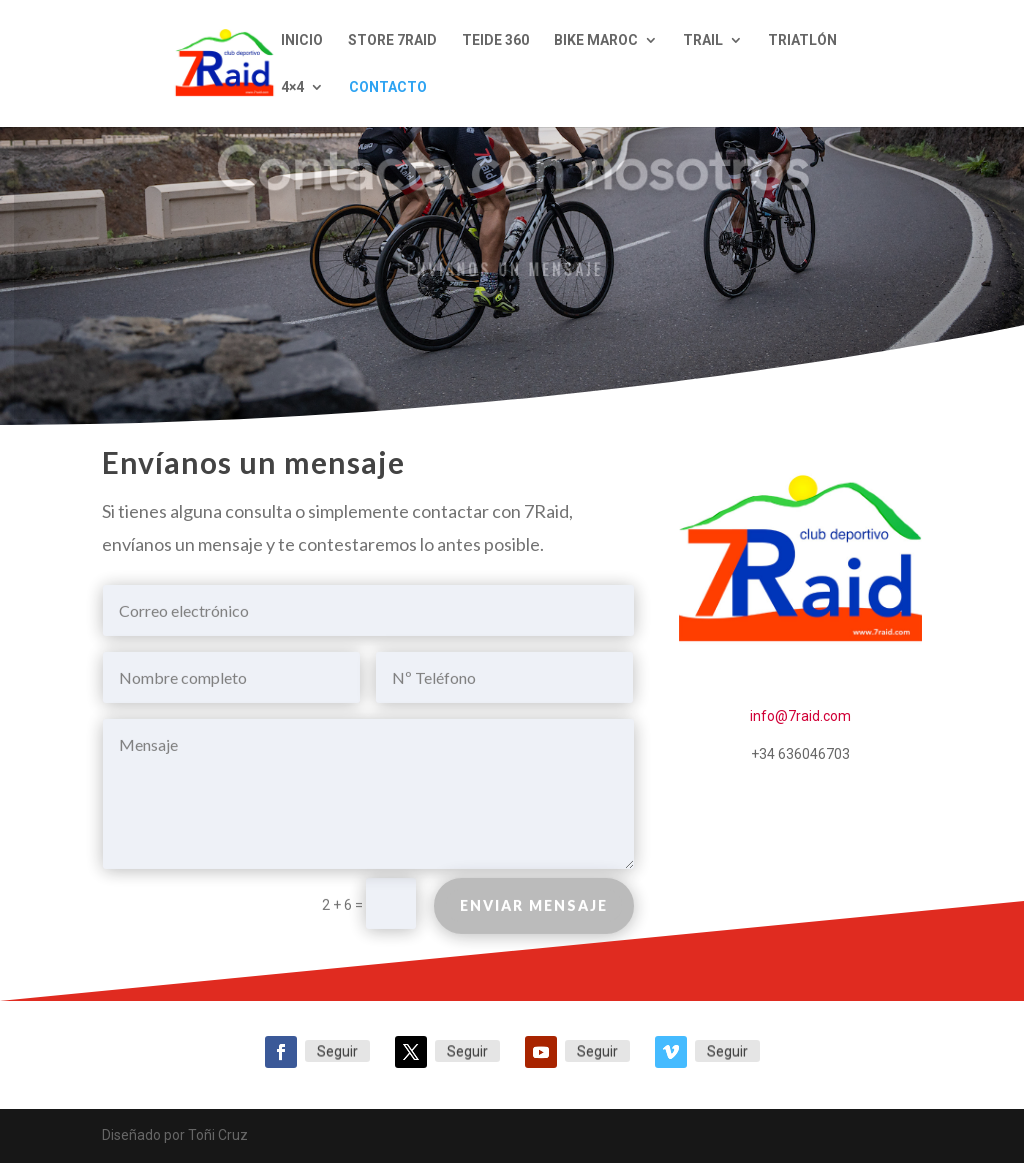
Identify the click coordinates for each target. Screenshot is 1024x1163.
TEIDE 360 (495, 40)
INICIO (302, 40)
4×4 (292, 87)
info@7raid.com (800, 716)
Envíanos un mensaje (505, 268)
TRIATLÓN (802, 40)
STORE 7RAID (392, 40)
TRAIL (703, 40)
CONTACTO (388, 87)
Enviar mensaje (534, 910)
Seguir (337, 1051)
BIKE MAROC (596, 40)
